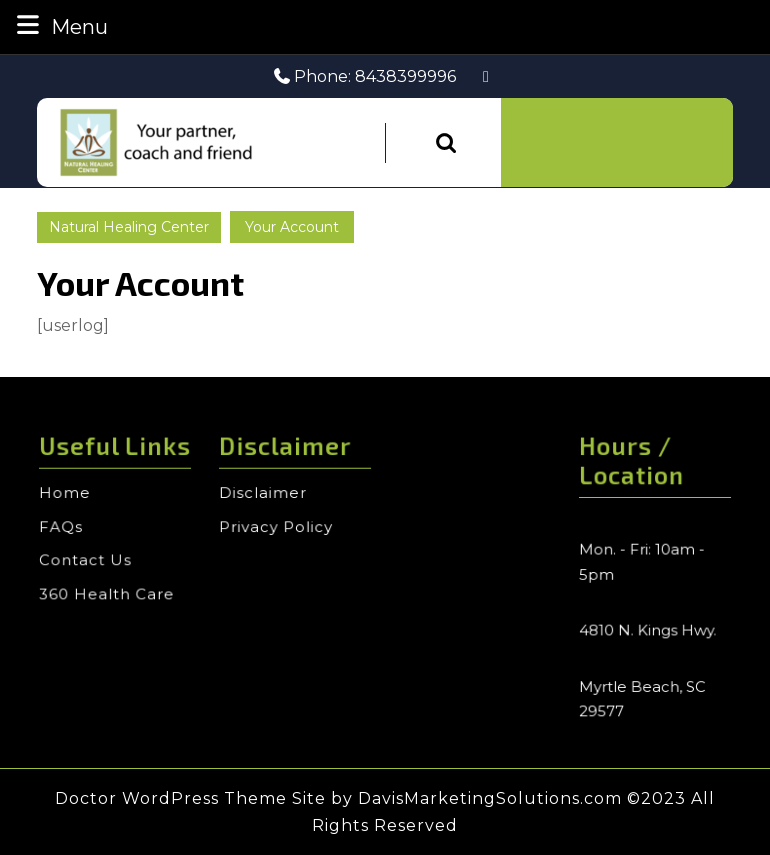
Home (67, 497)
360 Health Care (107, 593)
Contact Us (87, 561)
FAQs (64, 529)
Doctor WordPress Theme (171, 798)
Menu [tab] (60, 25)
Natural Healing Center (129, 227)
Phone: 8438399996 (365, 76)
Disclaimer (264, 497)
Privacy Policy (277, 529)
